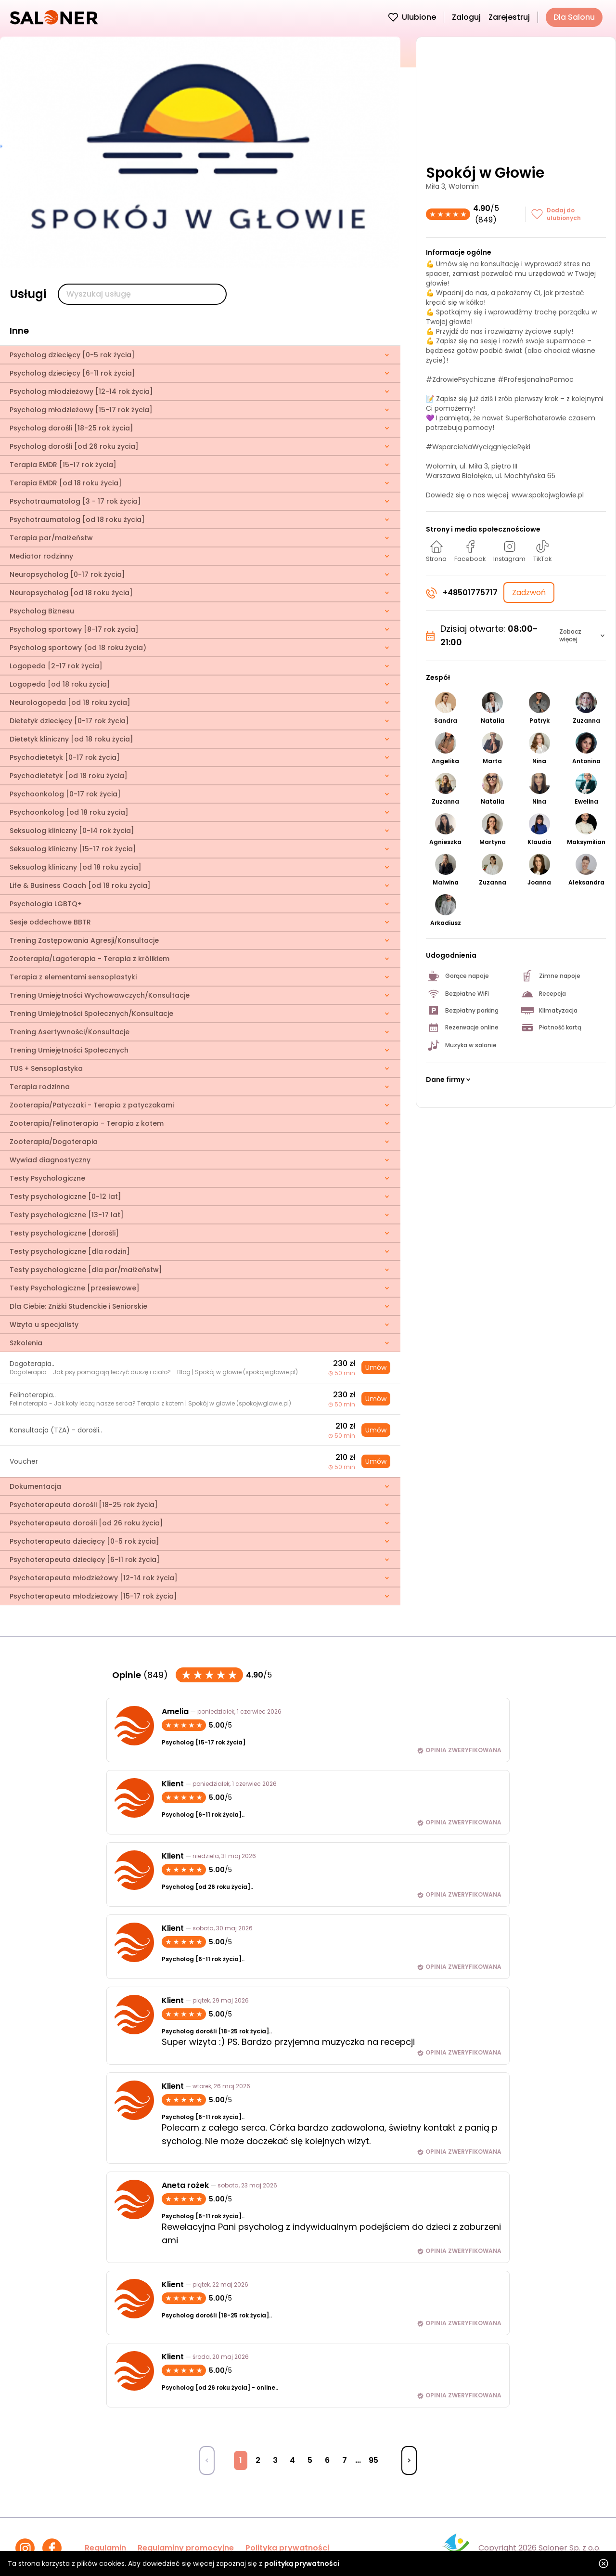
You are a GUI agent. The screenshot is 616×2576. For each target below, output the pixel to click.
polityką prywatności (301, 2563)
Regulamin (105, 2547)
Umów (375, 1367)
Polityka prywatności (287, 2547)
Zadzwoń (529, 592)
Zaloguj (466, 17)
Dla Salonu (574, 17)
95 (373, 2460)
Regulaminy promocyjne (186, 2547)
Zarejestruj (509, 17)
